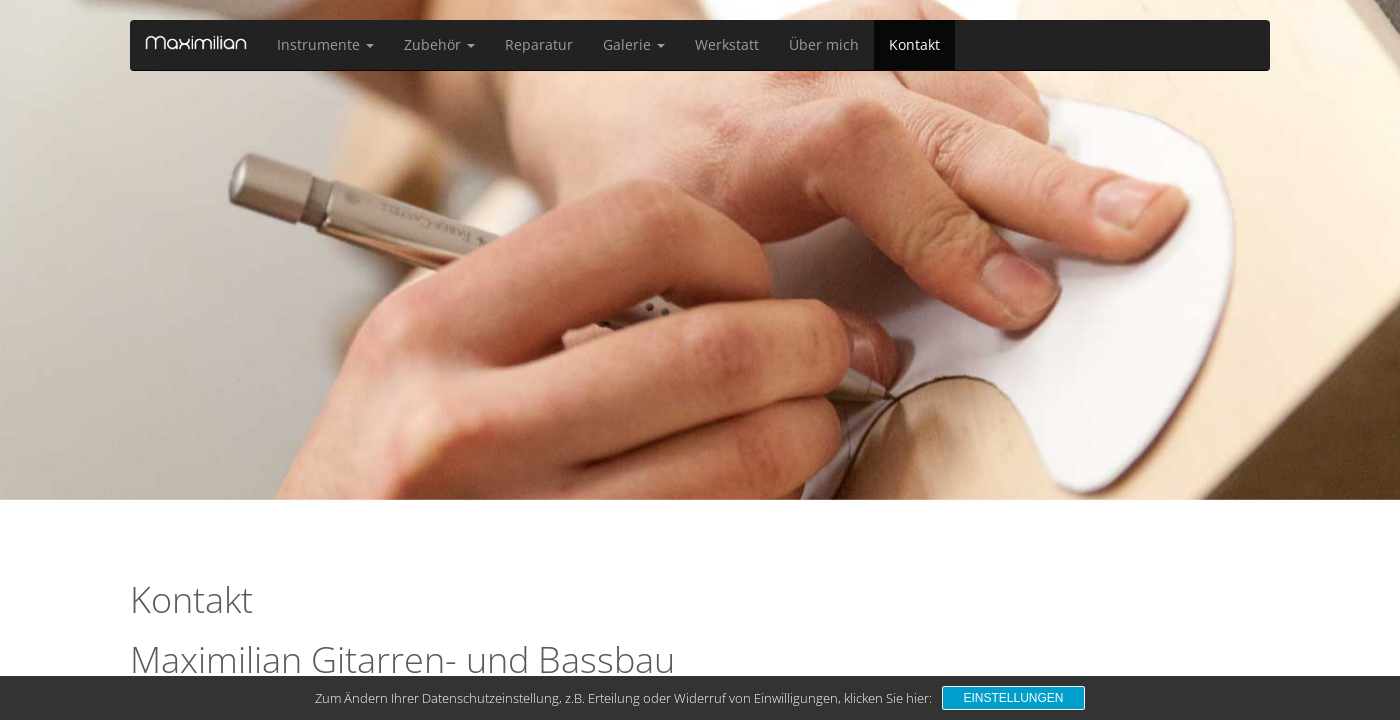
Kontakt (914, 44)
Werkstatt (727, 44)
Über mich (824, 44)
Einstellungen (1013, 698)
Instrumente (325, 44)
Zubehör (439, 44)
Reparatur (539, 44)
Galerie (634, 44)
